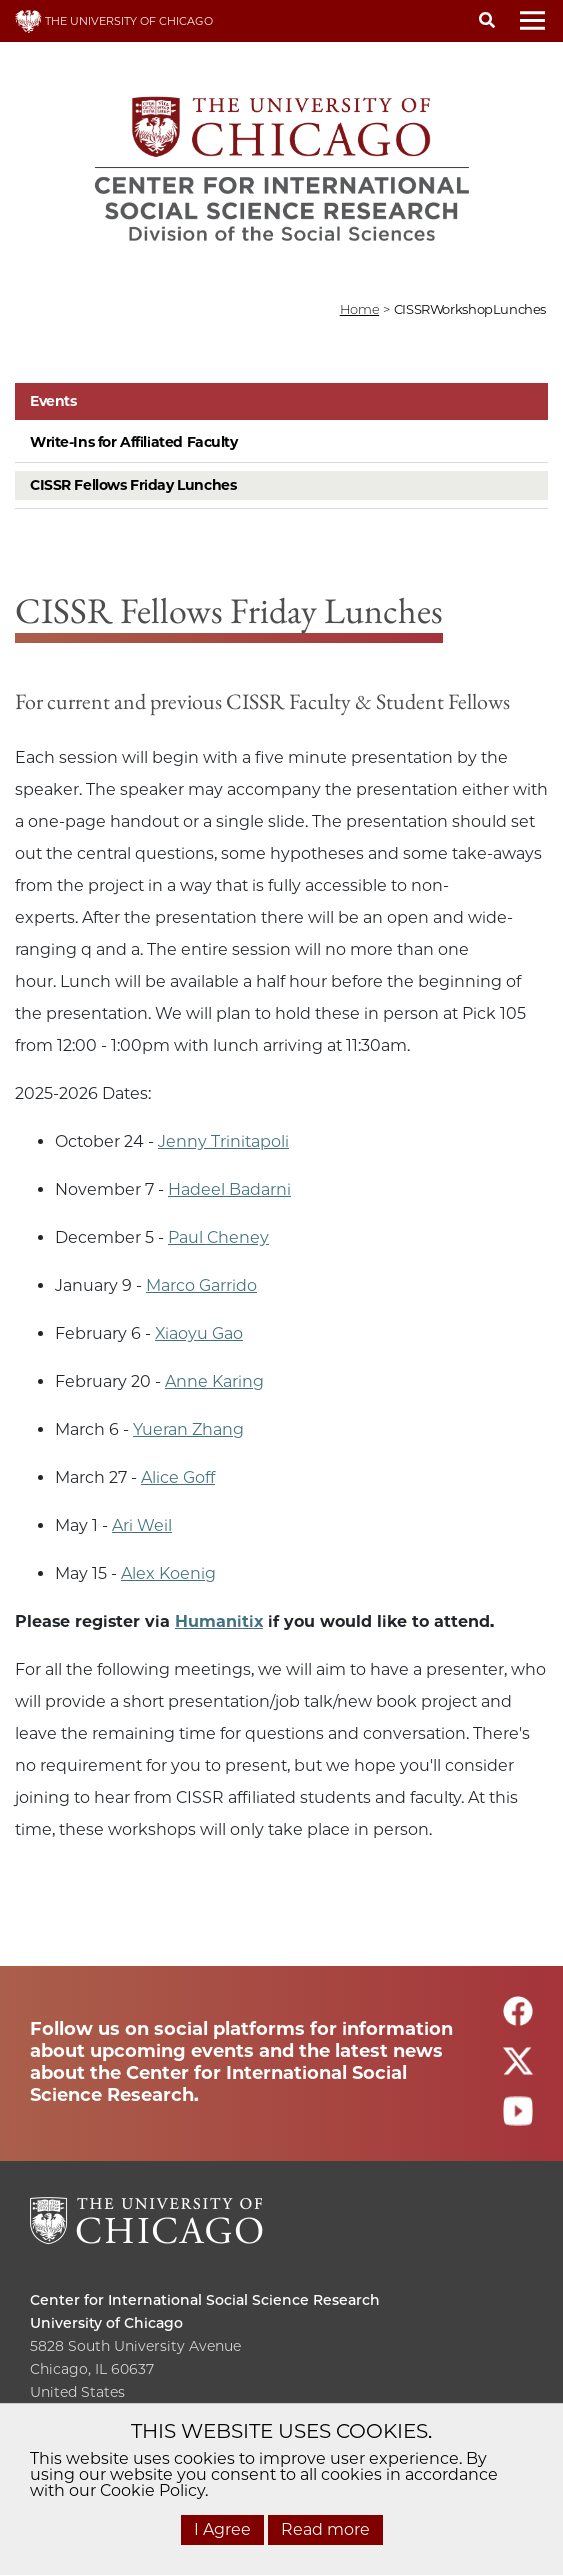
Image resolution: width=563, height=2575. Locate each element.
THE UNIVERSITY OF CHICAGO (114, 21)
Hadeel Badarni (229, 1189)
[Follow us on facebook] (518, 2019)
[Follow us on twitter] (518, 2069)
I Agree (222, 2529)
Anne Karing (214, 1381)
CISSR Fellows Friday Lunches (133, 485)
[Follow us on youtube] (518, 2119)
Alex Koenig (168, 1573)
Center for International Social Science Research (205, 2300)
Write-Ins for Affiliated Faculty (134, 442)
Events (53, 401)
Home (359, 309)
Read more (325, 2529)
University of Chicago (106, 2323)
